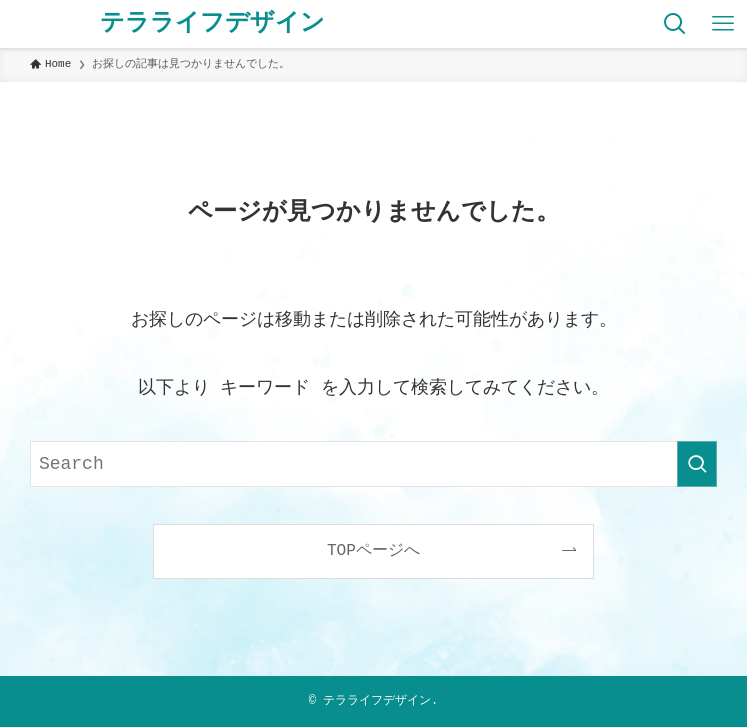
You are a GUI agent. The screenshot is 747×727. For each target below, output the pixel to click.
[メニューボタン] (723, 24)
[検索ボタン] (675, 24)
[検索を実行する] (697, 464)
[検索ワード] (373, 464)
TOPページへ (373, 551)
